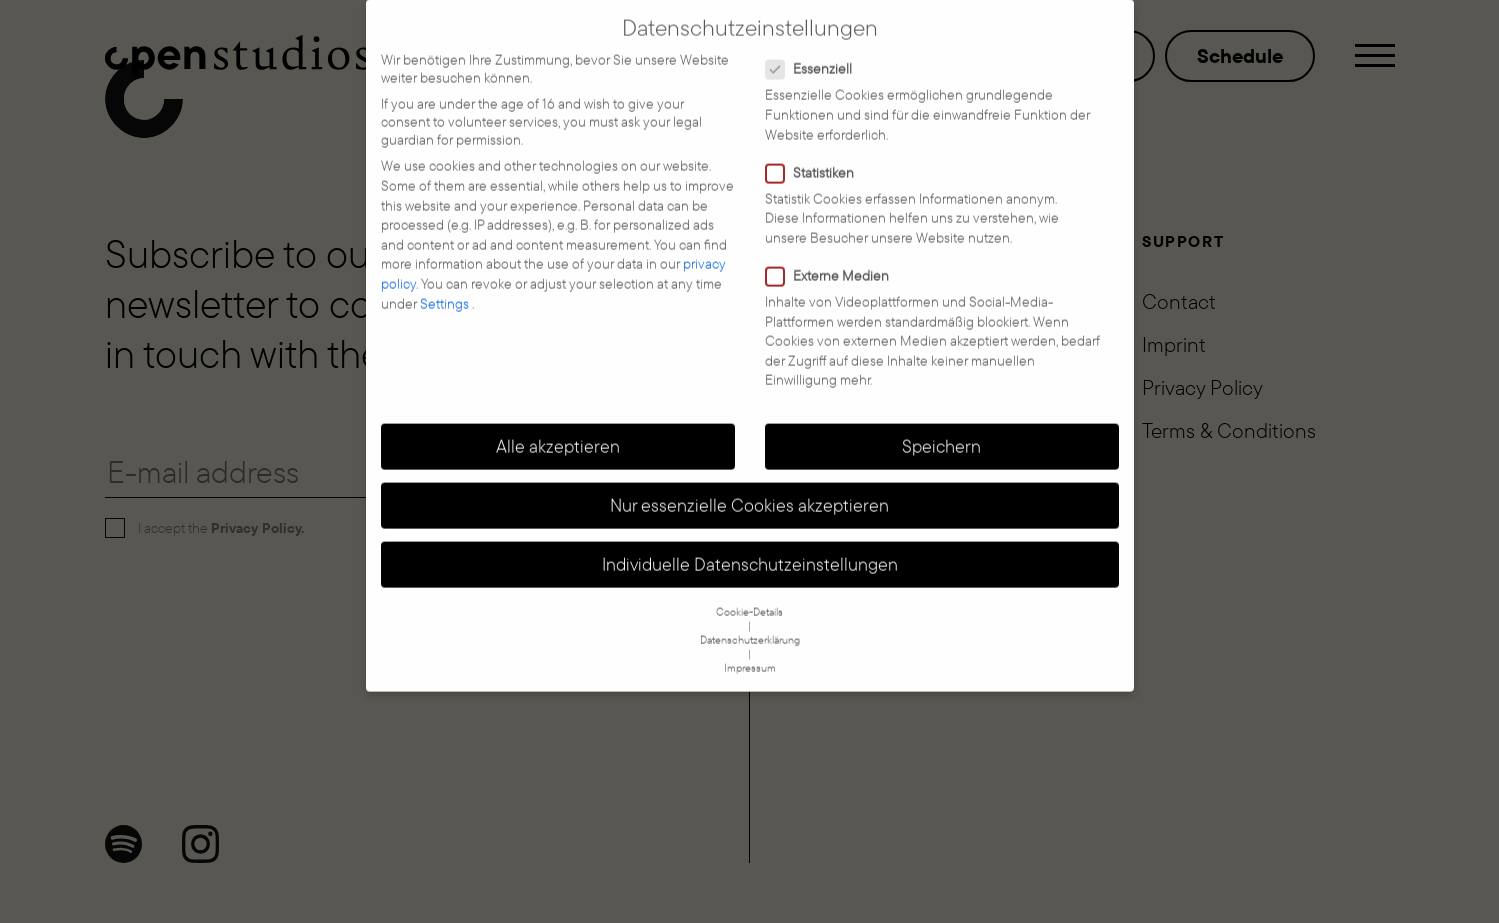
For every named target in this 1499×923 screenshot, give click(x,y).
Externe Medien (833, 256)
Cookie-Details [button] (749, 592)
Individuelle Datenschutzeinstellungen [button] (750, 544)
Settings (446, 283)
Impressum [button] (750, 648)
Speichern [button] (941, 426)
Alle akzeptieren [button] (558, 426)
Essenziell (815, 49)
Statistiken (816, 153)
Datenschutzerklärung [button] (750, 620)
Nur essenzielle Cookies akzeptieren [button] (749, 485)
